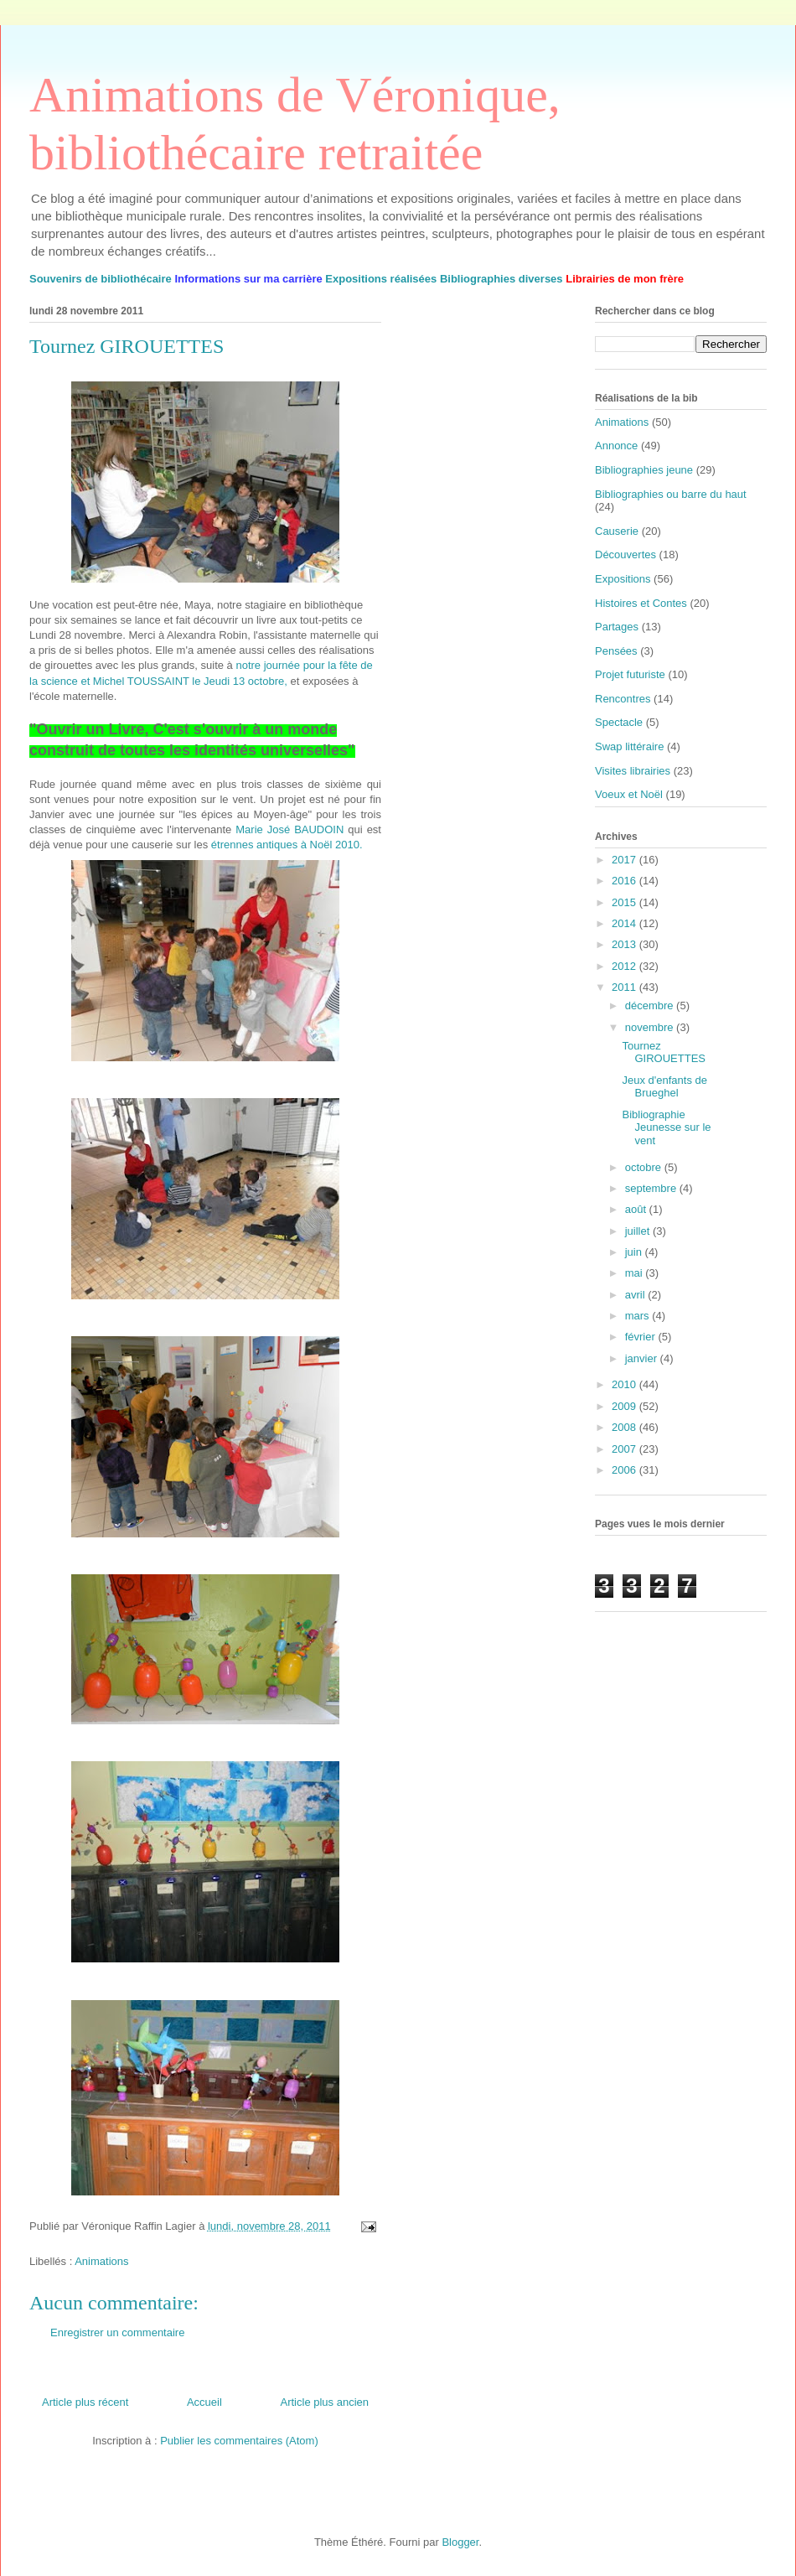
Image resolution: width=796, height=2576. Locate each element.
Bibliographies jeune (644, 470)
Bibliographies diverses (501, 278)
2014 (625, 923)
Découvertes (625, 554)
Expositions (622, 579)
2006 (625, 1470)
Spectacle (619, 722)
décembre (650, 1005)
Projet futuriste (630, 674)
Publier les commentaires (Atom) (239, 2440)
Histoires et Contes (641, 603)
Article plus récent (85, 2402)
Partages (616, 626)
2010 (625, 1384)
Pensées (616, 651)
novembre (650, 1027)
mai (635, 1273)
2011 (625, 987)
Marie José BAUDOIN (289, 829)
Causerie (616, 531)
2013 (625, 944)
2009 (625, 1406)
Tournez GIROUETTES (664, 1052)
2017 (625, 859)
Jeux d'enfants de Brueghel (664, 1087)
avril (636, 1294)
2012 (625, 966)
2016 (625, 880)
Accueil (204, 2402)
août (637, 1209)
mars (639, 1315)
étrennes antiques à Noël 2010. (287, 844)
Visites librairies (632, 771)
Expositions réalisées (381, 278)
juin (635, 1252)
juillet (639, 1231)
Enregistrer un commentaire (117, 2332)
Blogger (460, 2542)
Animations (101, 2261)
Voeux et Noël (629, 794)
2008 (625, 1427)
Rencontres (622, 698)
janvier (642, 1358)
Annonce (616, 445)
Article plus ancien (325, 2402)
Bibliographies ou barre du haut (671, 494)
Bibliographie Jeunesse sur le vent (666, 1127)
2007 (625, 1449)
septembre (652, 1188)
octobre (644, 1167)
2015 (625, 902)
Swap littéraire (629, 746)
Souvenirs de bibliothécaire (100, 278)
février (642, 1336)
